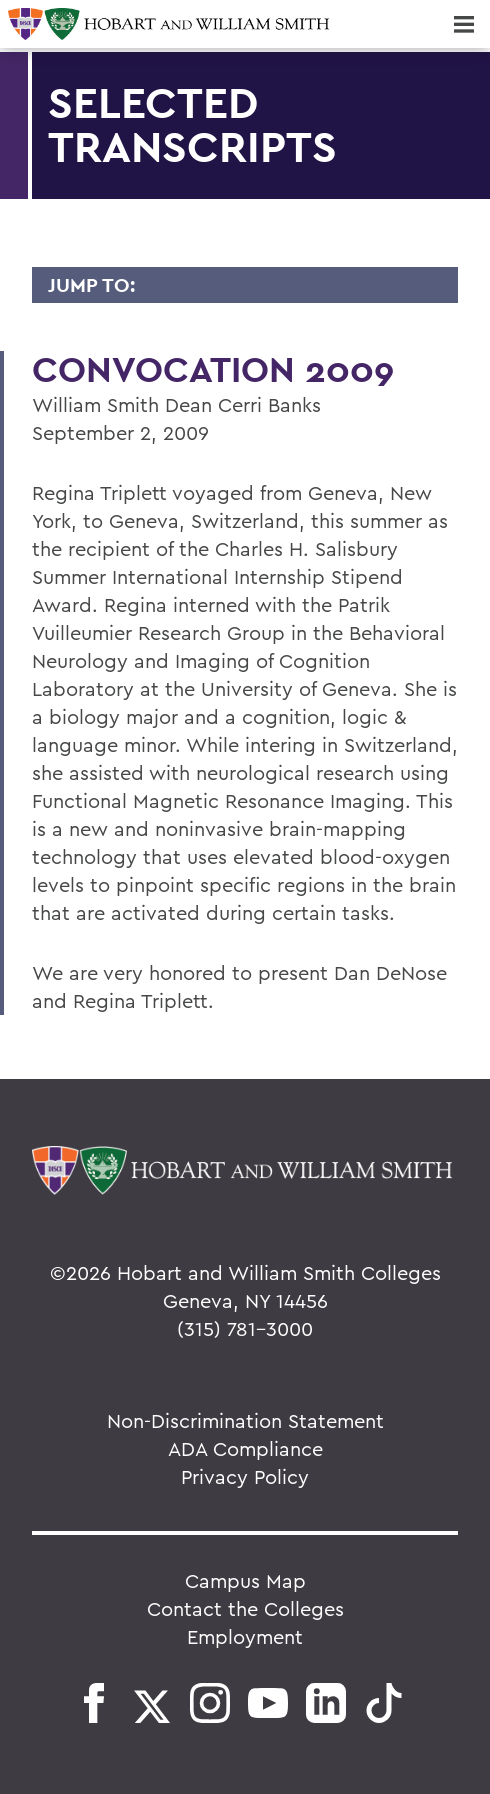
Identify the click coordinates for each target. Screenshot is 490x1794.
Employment (245, 1636)
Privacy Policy (245, 1476)
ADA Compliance (245, 1448)
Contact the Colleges (245, 1608)
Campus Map (245, 1580)
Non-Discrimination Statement (245, 1420)
